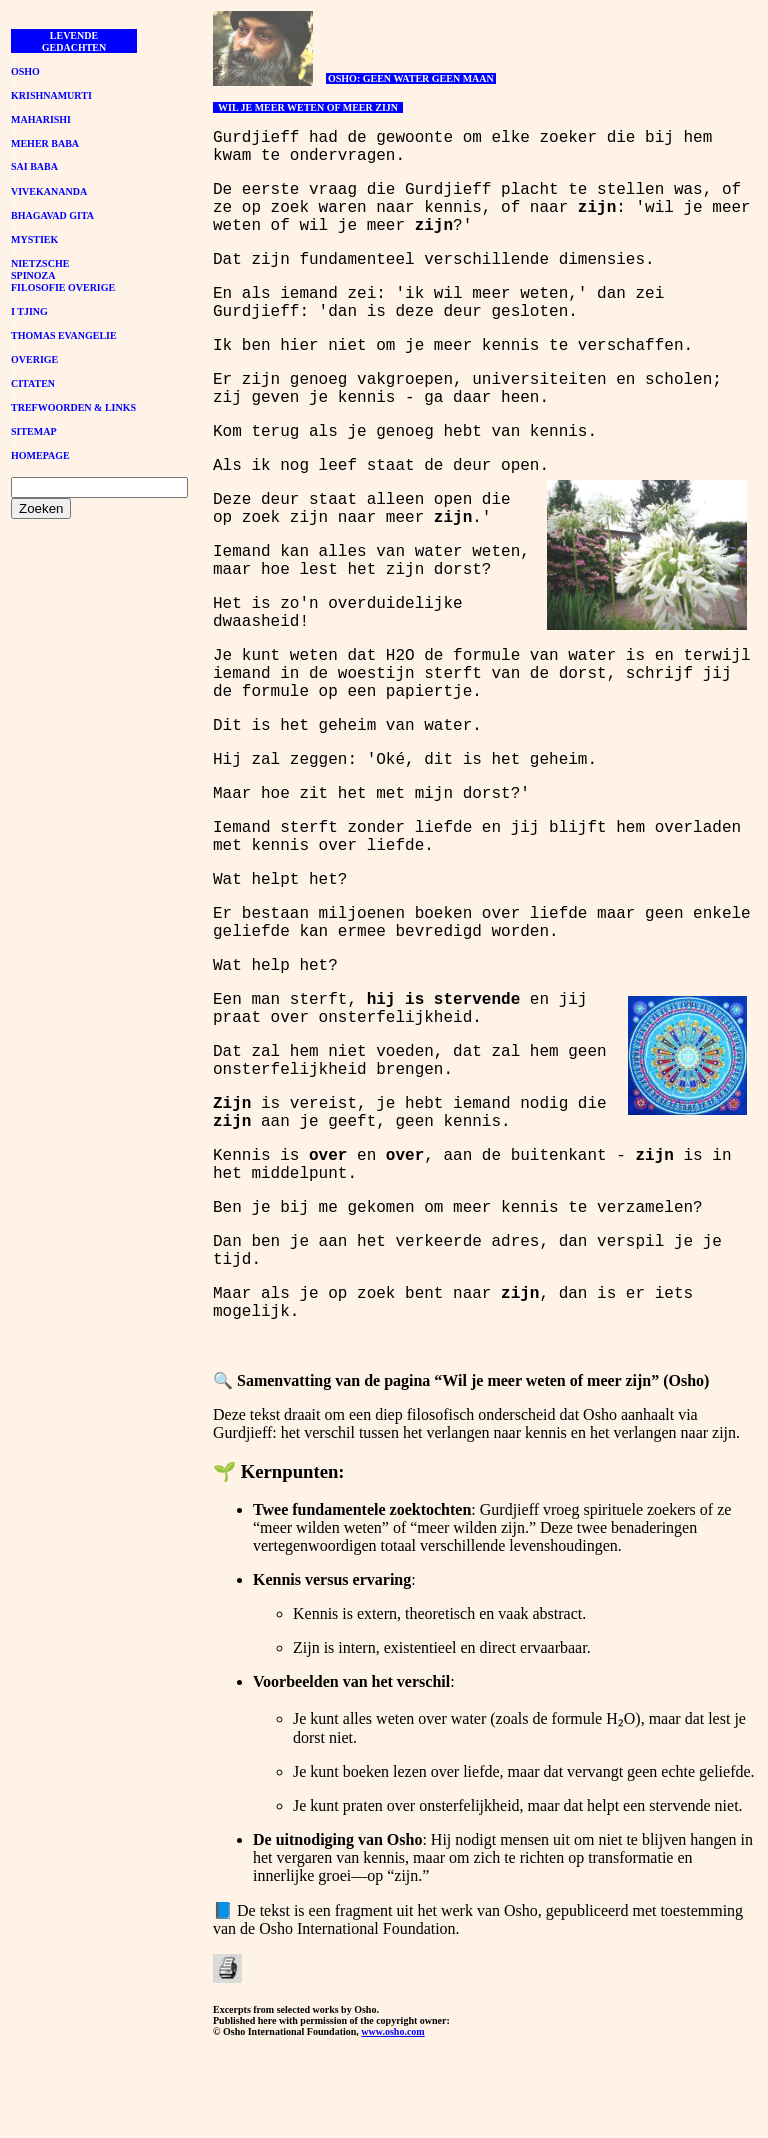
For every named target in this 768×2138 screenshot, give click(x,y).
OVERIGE (34, 359)
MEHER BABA (45, 143)
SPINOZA (33, 275)
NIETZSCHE (40, 263)
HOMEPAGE (40, 455)
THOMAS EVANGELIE (64, 335)
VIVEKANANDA (49, 191)
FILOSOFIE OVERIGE (63, 287)
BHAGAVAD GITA (52, 215)
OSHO (25, 71)
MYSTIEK (34, 239)
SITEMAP (34, 431)
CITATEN (33, 383)
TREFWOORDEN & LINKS (73, 407)
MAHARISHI (41, 119)
